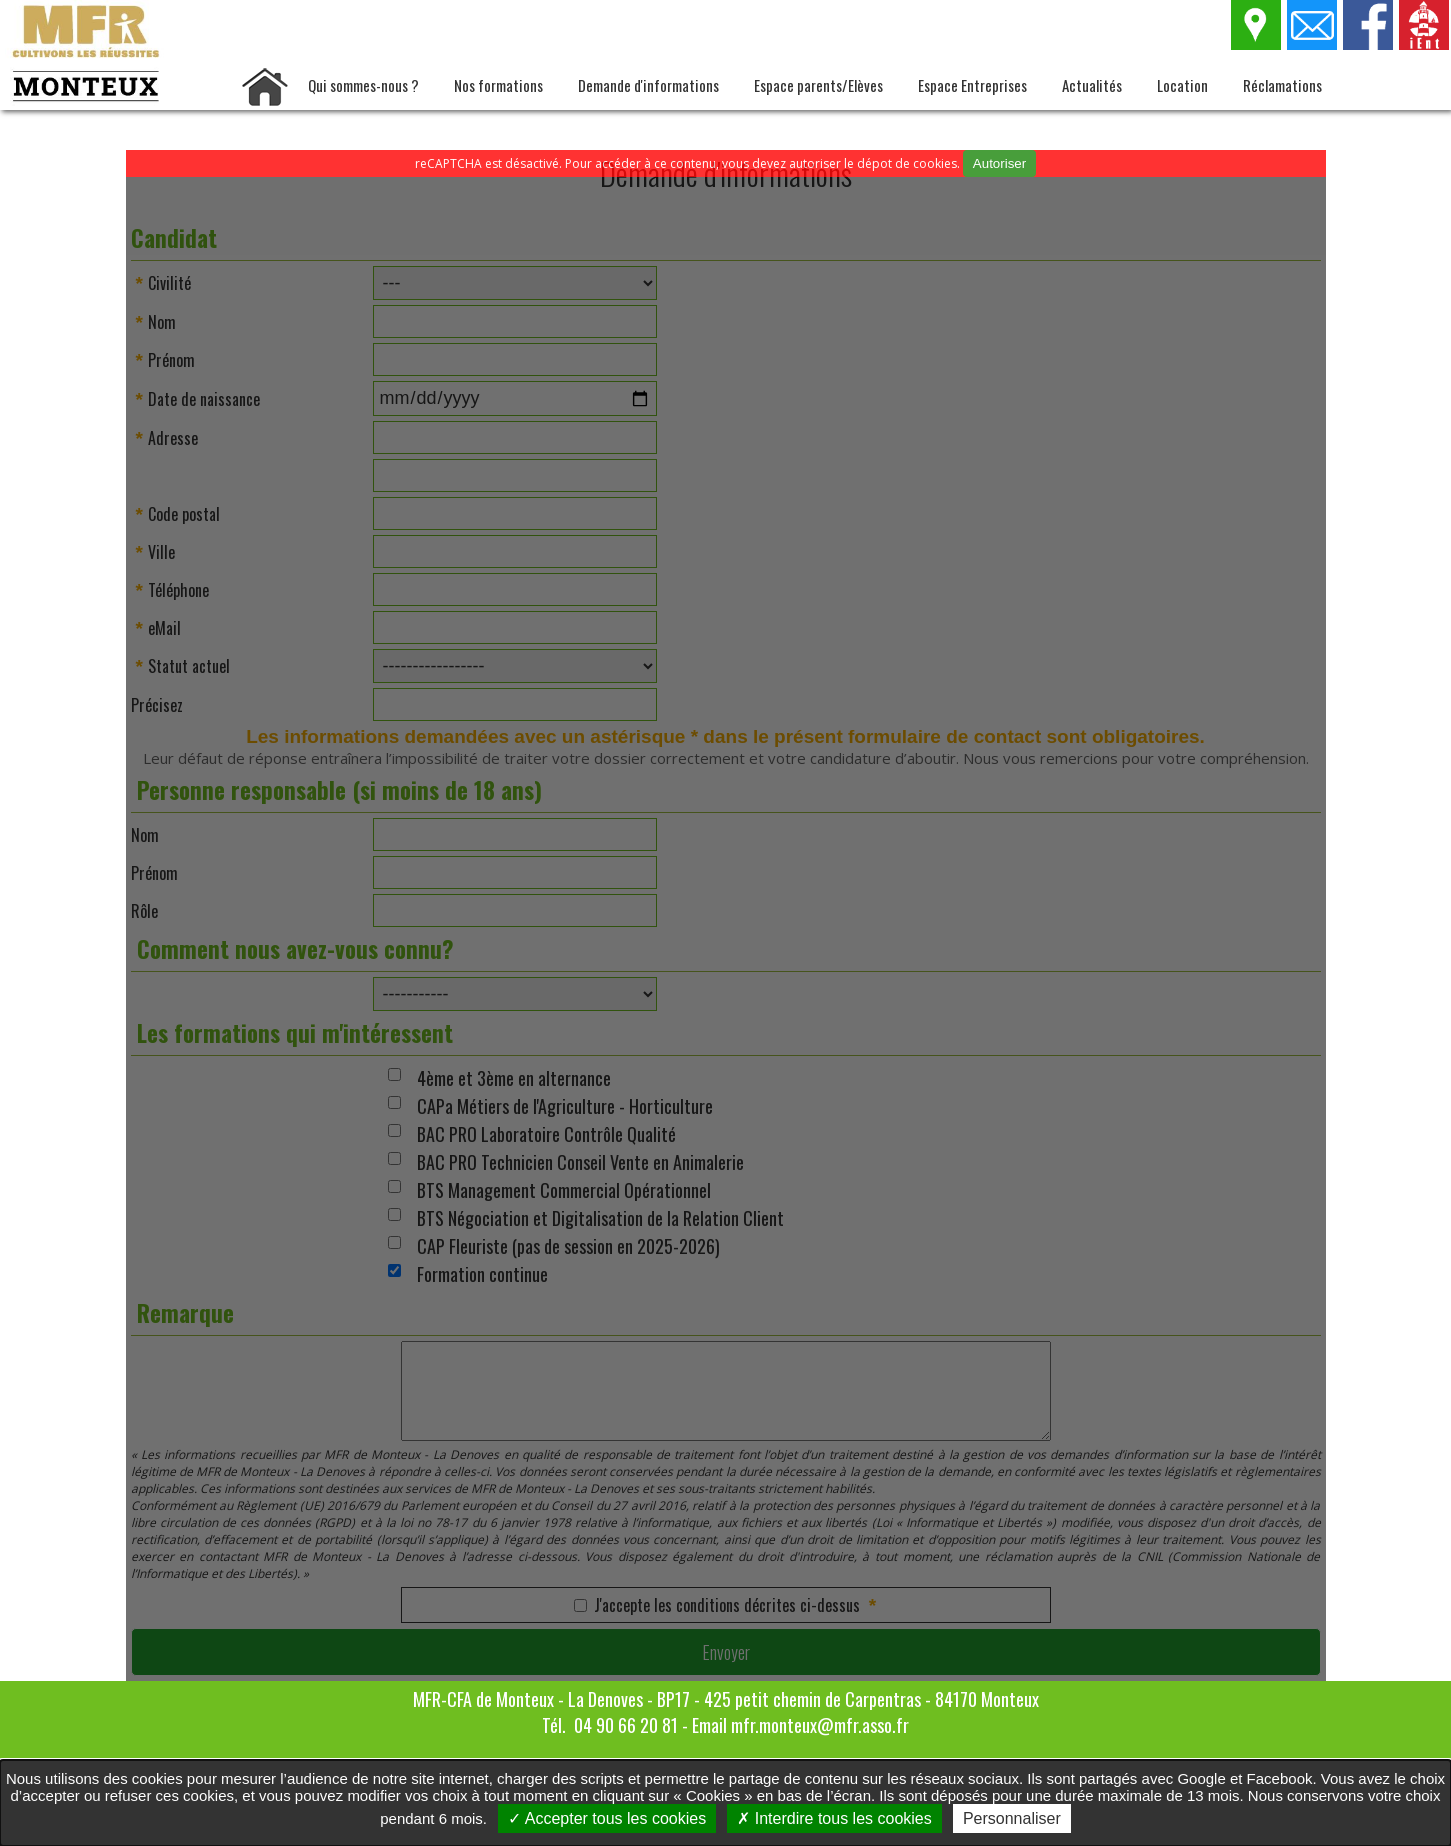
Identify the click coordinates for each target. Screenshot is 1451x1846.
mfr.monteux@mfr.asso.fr (820, 1725)
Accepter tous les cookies (607, 1818)
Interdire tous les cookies (834, 1818)
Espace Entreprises (972, 85)
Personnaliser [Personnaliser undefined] (1012, 1818)
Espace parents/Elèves (818, 85)
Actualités (1092, 85)
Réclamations (1282, 85)
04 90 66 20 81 (626, 1725)
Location (1182, 85)
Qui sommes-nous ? (363, 85)
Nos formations (498, 85)
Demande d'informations (648, 85)
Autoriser (999, 163)
